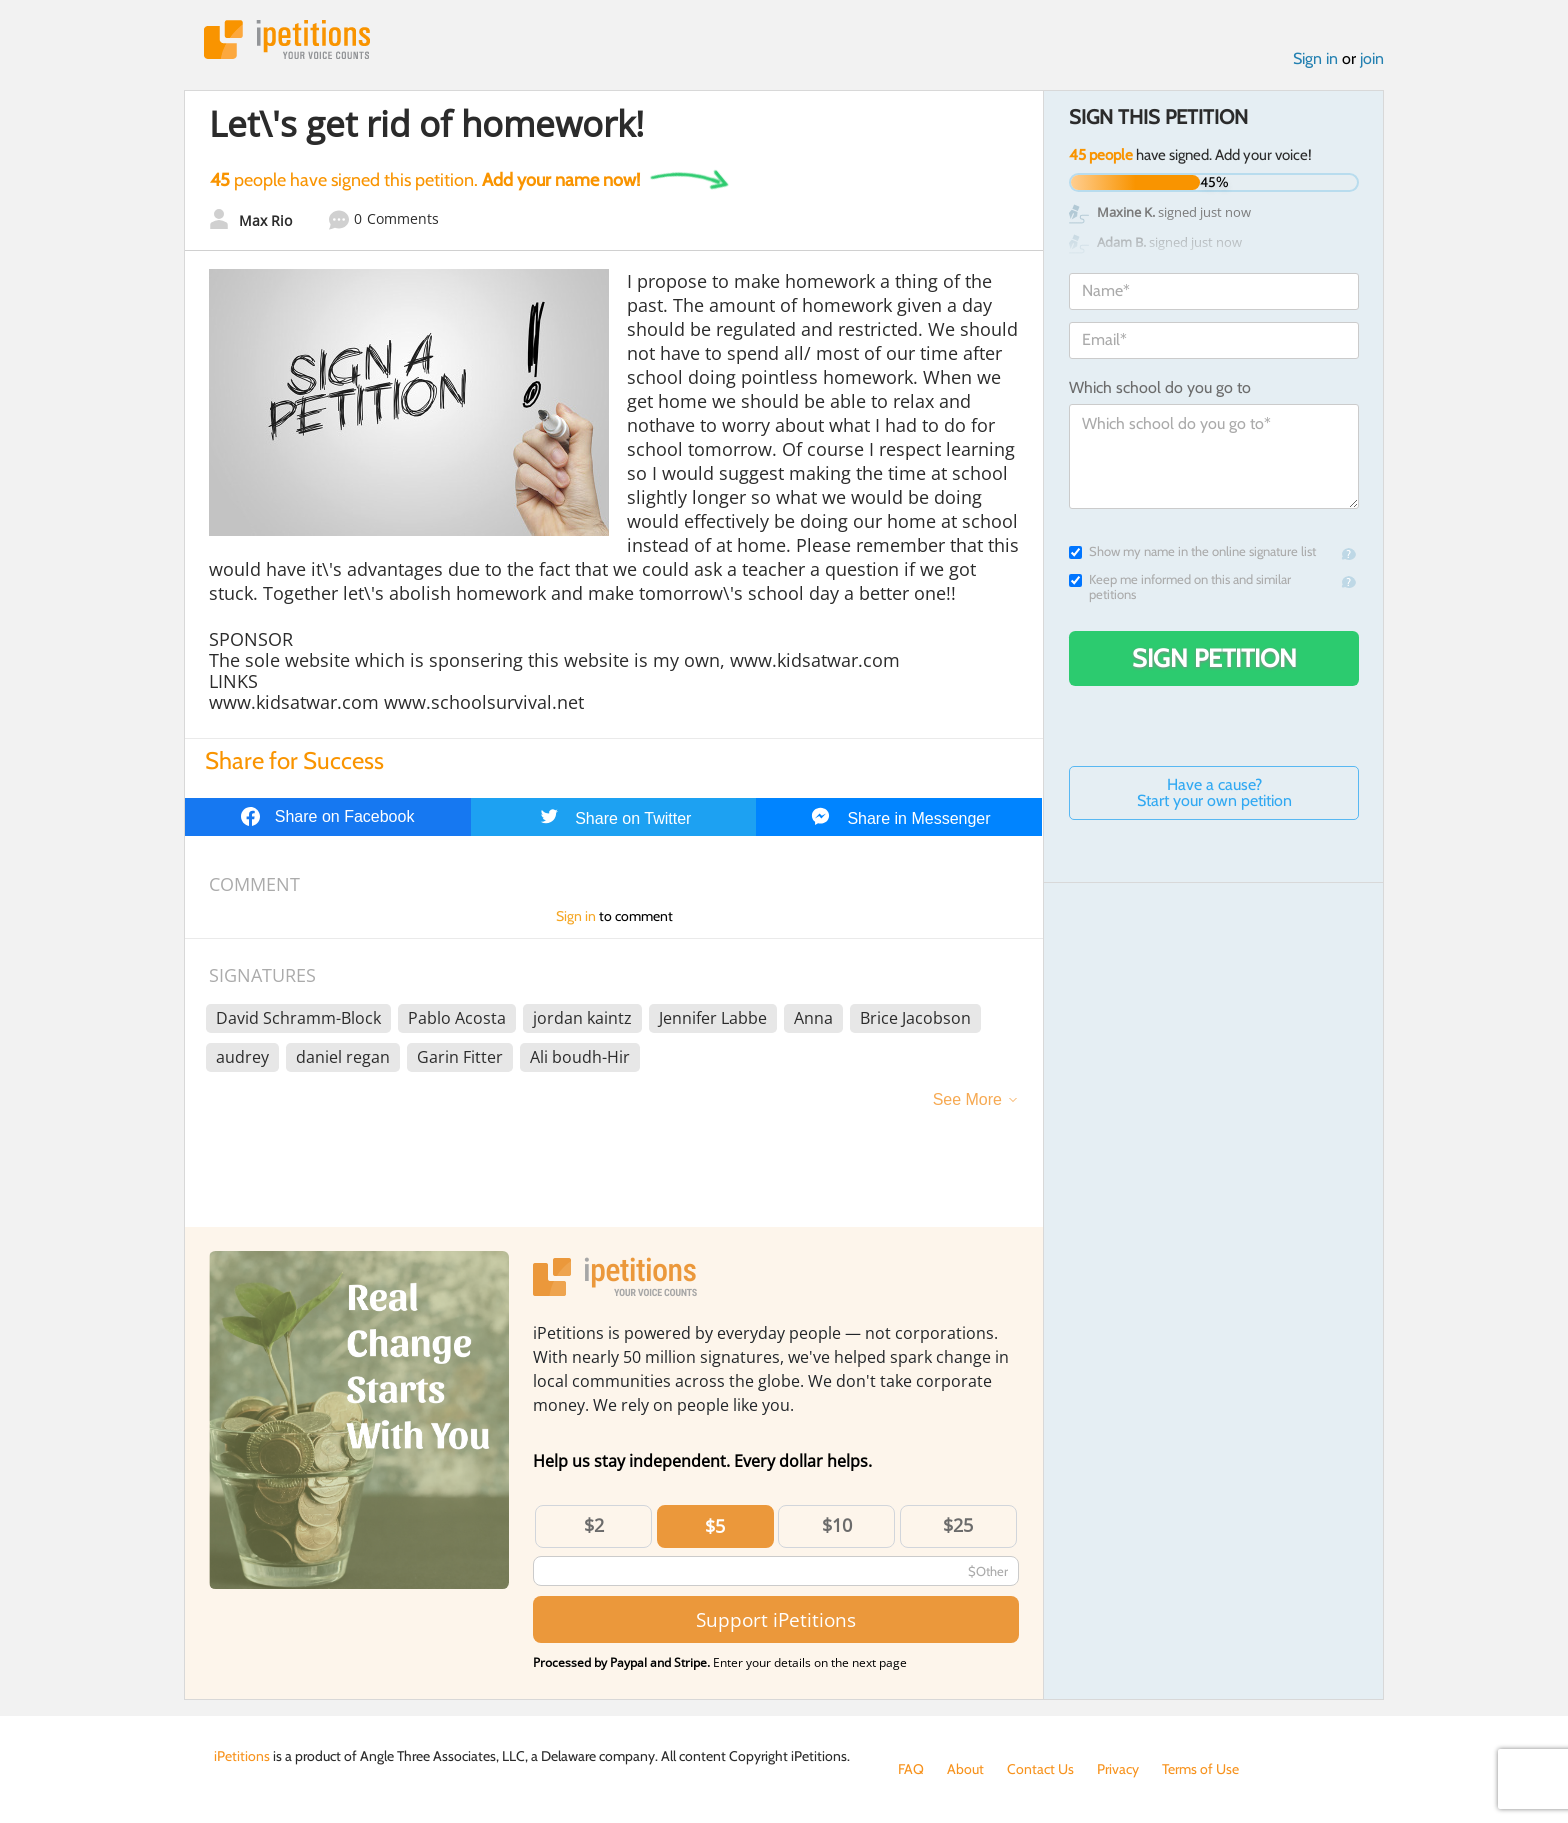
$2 (594, 1525)
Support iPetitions (776, 1619)
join (1372, 58)
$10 (837, 1525)
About (965, 1769)
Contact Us (1040, 1769)
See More (967, 1099)
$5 (715, 1526)
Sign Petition (1214, 658)
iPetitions (287, 39)
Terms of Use (1200, 1769)
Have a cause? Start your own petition (1214, 792)
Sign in (1315, 58)
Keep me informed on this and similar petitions (1180, 587)
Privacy (1118, 1769)
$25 (958, 1525)
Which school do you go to (1160, 387)
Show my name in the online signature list (1192, 551)
